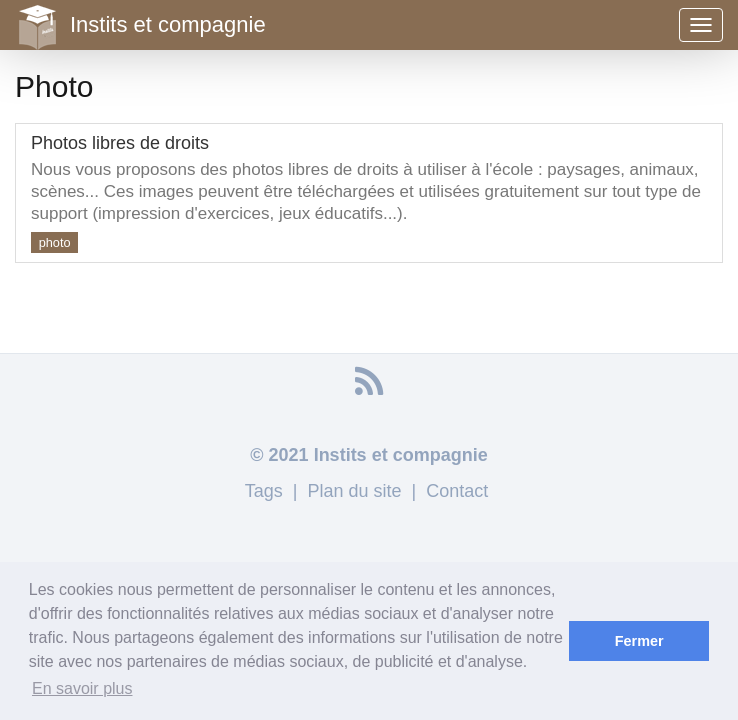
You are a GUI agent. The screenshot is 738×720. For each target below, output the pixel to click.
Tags (264, 491)
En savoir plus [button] (82, 688)
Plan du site (354, 491)
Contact (457, 491)
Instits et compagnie (140, 25)
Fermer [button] (639, 641)
